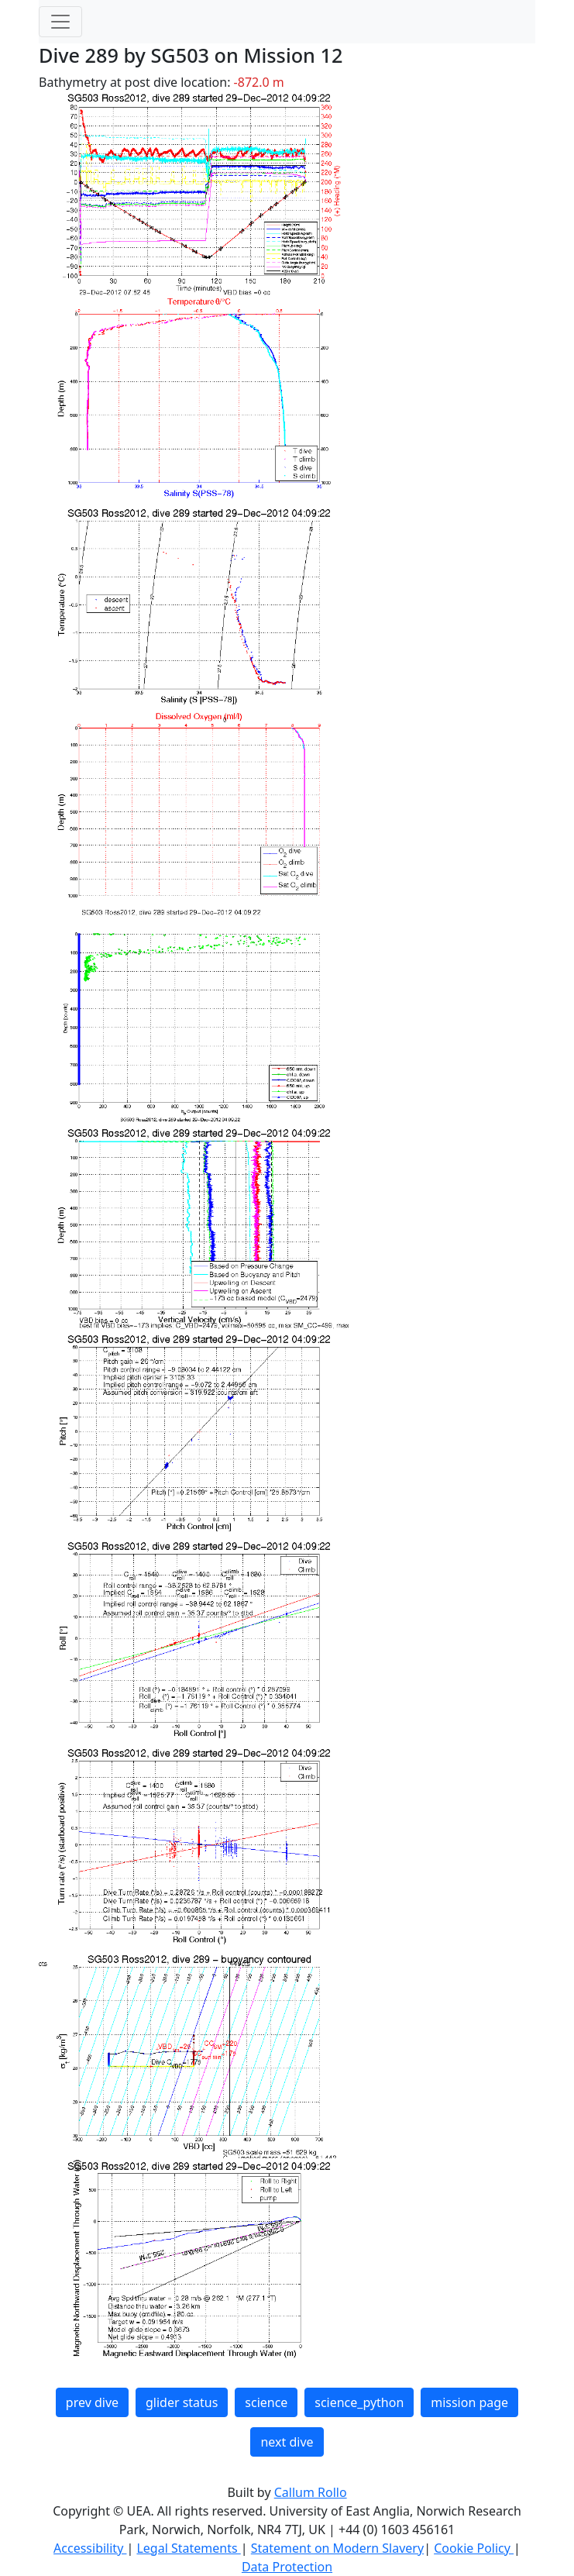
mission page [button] (469, 2402)
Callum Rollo (310, 2492)
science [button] (266, 2402)
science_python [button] (359, 2402)
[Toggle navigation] (60, 21)
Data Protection (287, 2566)
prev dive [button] (92, 2402)
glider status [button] (182, 2402)
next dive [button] (286, 2441)
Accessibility (89, 2548)
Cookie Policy (474, 2548)
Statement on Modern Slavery (337, 2548)
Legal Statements (188, 2548)
